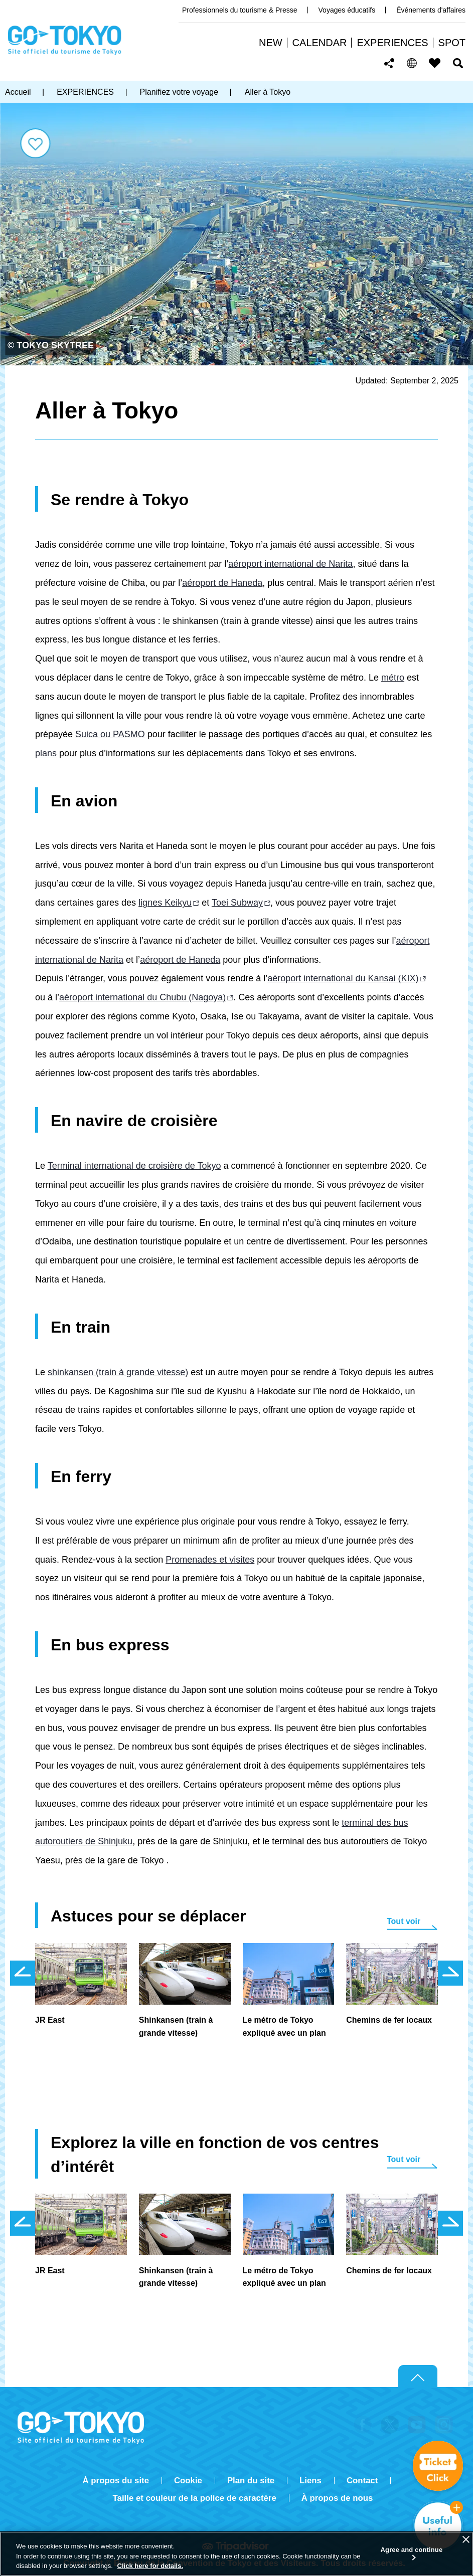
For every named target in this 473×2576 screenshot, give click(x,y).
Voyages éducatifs (347, 10)
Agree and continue (412, 2549)
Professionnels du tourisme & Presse (239, 10)
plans (46, 753)
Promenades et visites (210, 1560)
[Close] (466, 2539)
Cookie (188, 2480)
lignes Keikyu (165, 903)
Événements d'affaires (430, 10)
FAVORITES (435, 63)
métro (392, 678)
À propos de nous (337, 2498)
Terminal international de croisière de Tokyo (134, 1166)
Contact (362, 2480)
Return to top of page (417, 2376)
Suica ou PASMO (110, 734)
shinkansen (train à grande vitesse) (118, 1372)
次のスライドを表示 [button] (450, 1973)
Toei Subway (237, 903)
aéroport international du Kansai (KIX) (342, 978)
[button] (412, 63)
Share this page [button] (389, 63)
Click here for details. (150, 2565)
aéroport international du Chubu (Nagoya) (142, 997)
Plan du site (250, 2480)
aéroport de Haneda (222, 583)
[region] (236, 2553)
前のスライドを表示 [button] (22, 1973)
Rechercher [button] (458, 63)
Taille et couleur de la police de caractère (194, 2498)
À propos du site (116, 2480)
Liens (310, 2480)
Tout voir (403, 1921)
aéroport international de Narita (290, 564)
